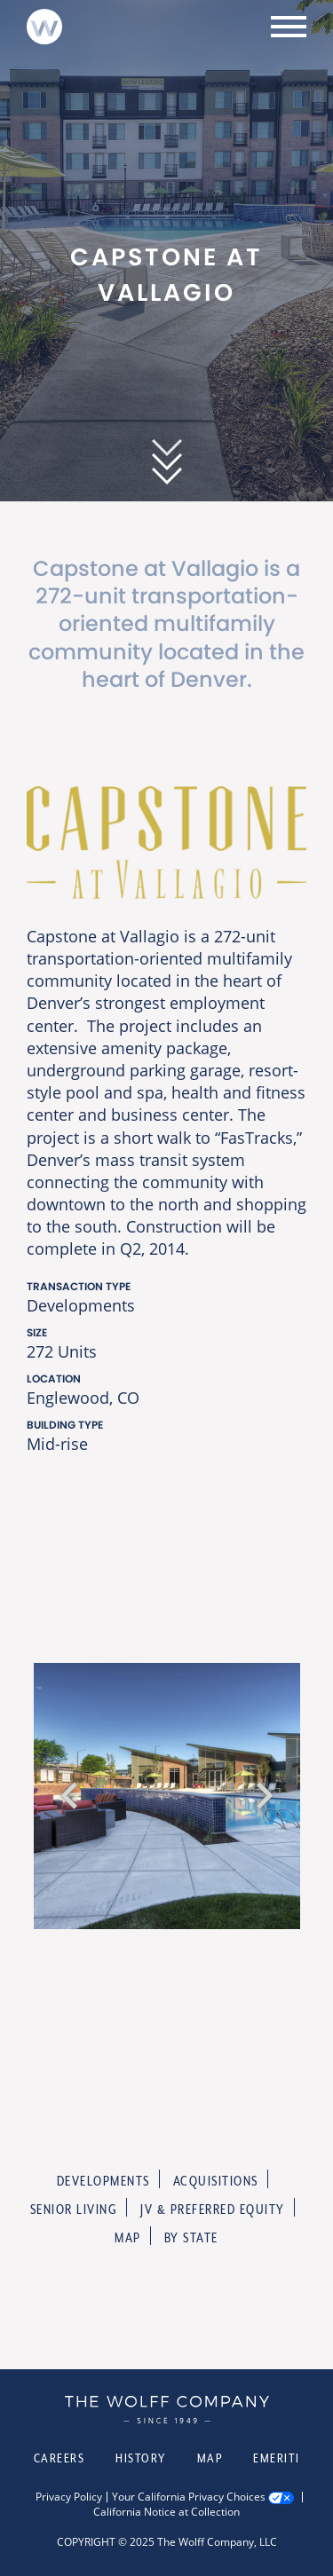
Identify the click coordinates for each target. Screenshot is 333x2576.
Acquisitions (215, 2180)
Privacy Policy (69, 2497)
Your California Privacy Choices (189, 2497)
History (140, 2458)
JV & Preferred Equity (212, 2209)
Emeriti (276, 2458)
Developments (103, 2180)
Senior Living (74, 2209)
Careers (59, 2458)
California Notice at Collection (166, 2512)
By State (191, 2237)
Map (128, 2237)
